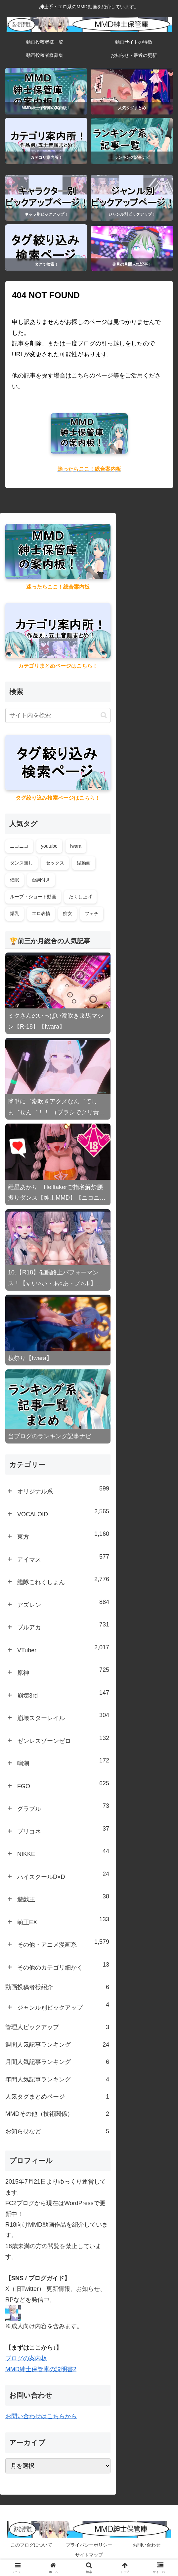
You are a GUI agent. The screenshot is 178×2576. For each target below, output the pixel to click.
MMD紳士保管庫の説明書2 (40, 2369)
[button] (104, 715)
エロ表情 (41, 913)
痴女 (67, 913)
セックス (55, 863)
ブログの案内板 (26, 2358)
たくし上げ (80, 896)
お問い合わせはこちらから (41, 2416)
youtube (49, 846)
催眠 (14, 879)
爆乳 (14, 913)
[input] (58, 715)
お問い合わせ (146, 2545)
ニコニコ (19, 846)
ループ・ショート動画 (33, 896)
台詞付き (41, 879)
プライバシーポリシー (89, 2545)
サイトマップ (89, 2554)
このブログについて (31, 2545)
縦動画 (84, 863)
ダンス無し (21, 863)
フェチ (92, 913)
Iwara (75, 846)
